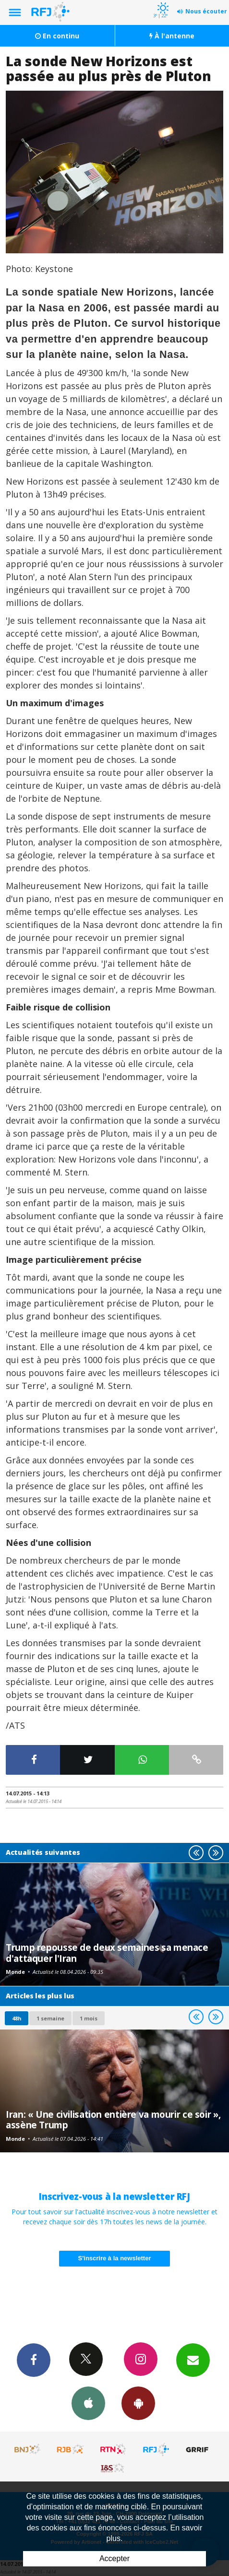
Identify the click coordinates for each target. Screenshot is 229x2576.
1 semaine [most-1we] (50, 2018)
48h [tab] (16, 2018)
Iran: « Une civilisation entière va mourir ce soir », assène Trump (113, 2119)
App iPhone (88, 2402)
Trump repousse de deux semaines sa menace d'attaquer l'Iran (107, 1952)
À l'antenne (171, 35)
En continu (57, 35)
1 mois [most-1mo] (88, 2018)
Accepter (114, 2558)
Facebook (33, 2359)
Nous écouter (206, 11)
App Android (138, 2402)
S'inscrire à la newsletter (114, 2258)
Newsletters (193, 2359)
